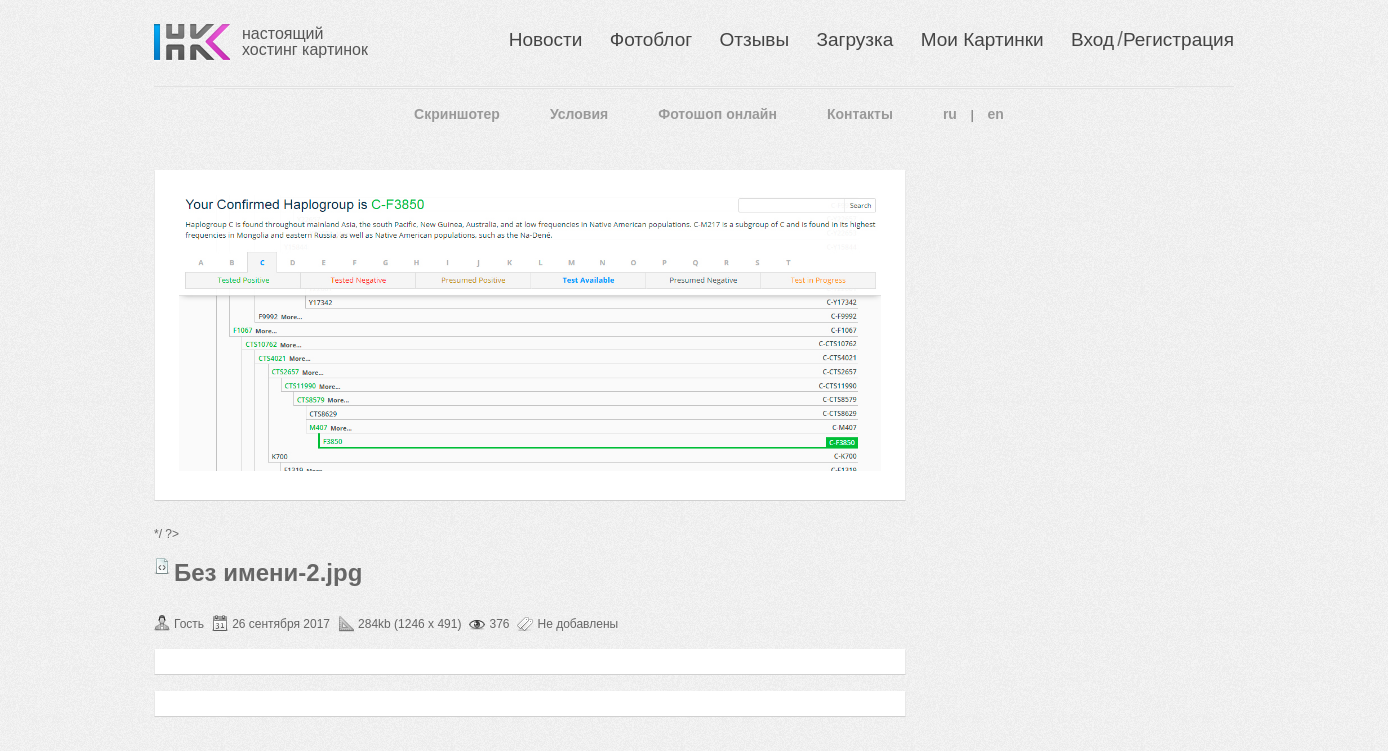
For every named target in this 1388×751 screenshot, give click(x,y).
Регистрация (1178, 39)
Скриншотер (457, 114)
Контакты (860, 114)
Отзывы (755, 39)
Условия (579, 114)
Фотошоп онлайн (717, 114)
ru (950, 114)
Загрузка (854, 39)
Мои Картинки (982, 39)
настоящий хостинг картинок (305, 41)
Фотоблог (651, 39)
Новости (546, 39)
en (996, 114)
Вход (1092, 39)
